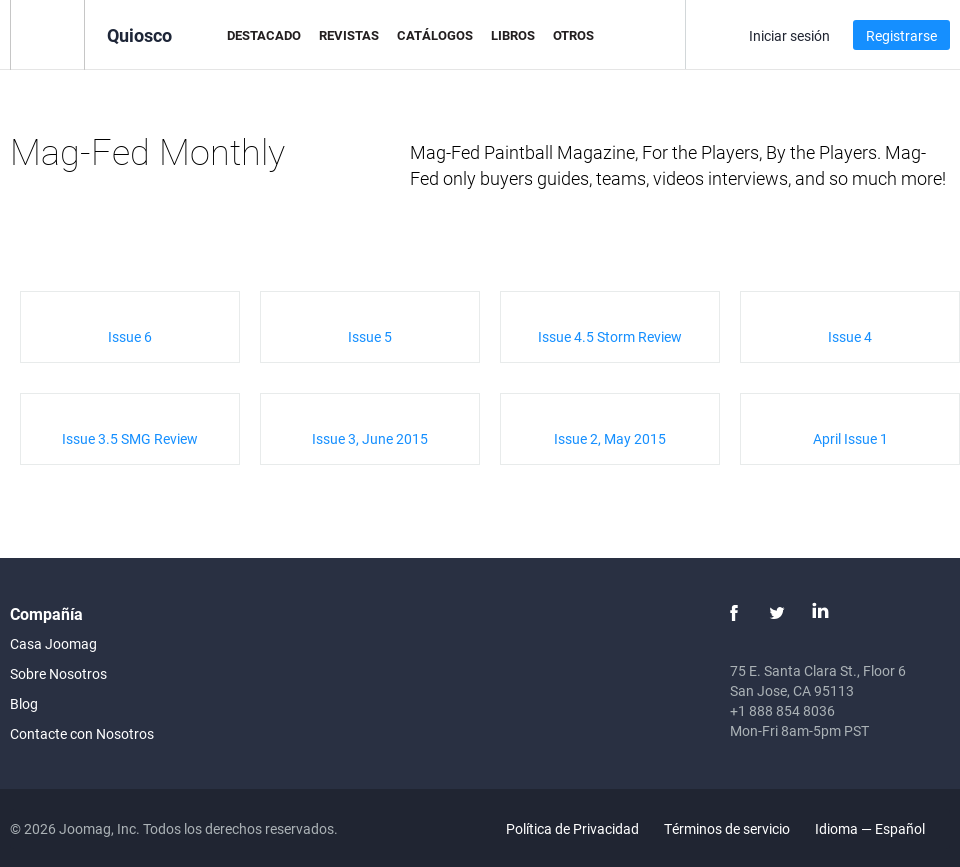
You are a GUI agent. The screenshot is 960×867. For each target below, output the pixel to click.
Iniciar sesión (789, 35)
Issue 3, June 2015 (370, 438)
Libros (513, 35)
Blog (24, 703)
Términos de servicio (727, 828)
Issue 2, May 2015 (610, 438)
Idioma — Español (881, 828)
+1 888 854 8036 (782, 710)
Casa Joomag (53, 643)
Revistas (349, 35)
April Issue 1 (850, 438)
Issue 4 (850, 336)
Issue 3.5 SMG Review (130, 438)
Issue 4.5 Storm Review (610, 336)
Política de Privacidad (572, 828)
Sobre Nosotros (58, 673)
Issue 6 (130, 336)
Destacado (264, 35)
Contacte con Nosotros (82, 733)
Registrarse (901, 35)
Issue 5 (370, 336)
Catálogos (435, 35)
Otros (573, 35)
